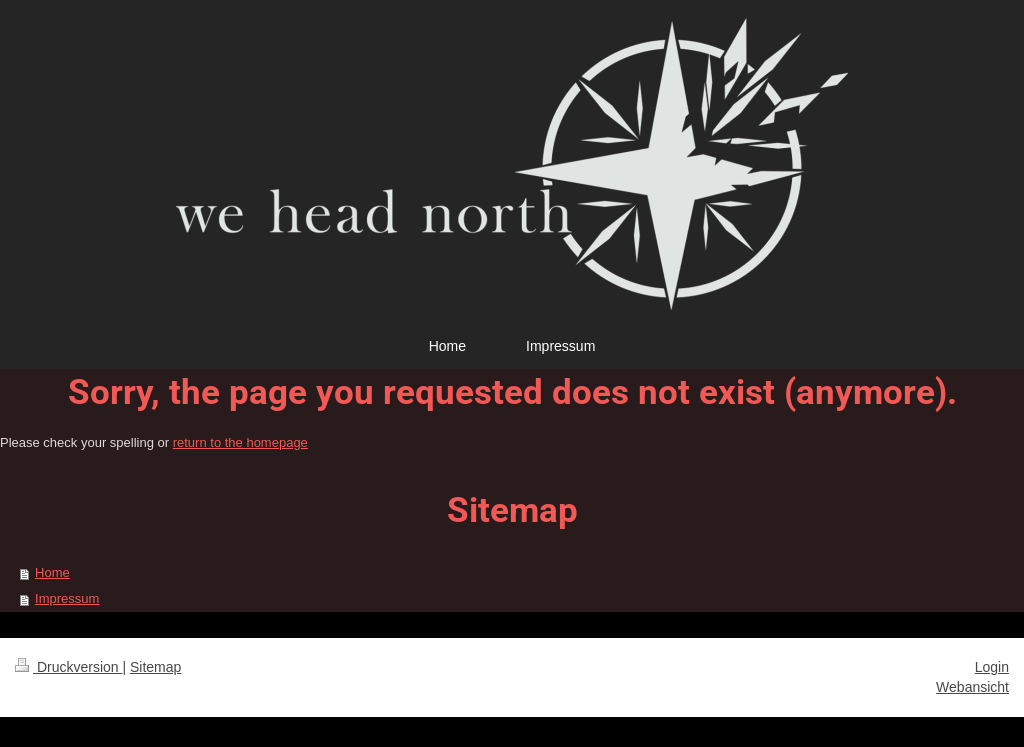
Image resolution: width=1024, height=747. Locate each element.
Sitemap (155, 667)
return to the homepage (240, 442)
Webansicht (972, 687)
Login (992, 667)
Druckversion (68, 667)
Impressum (67, 598)
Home (52, 572)
